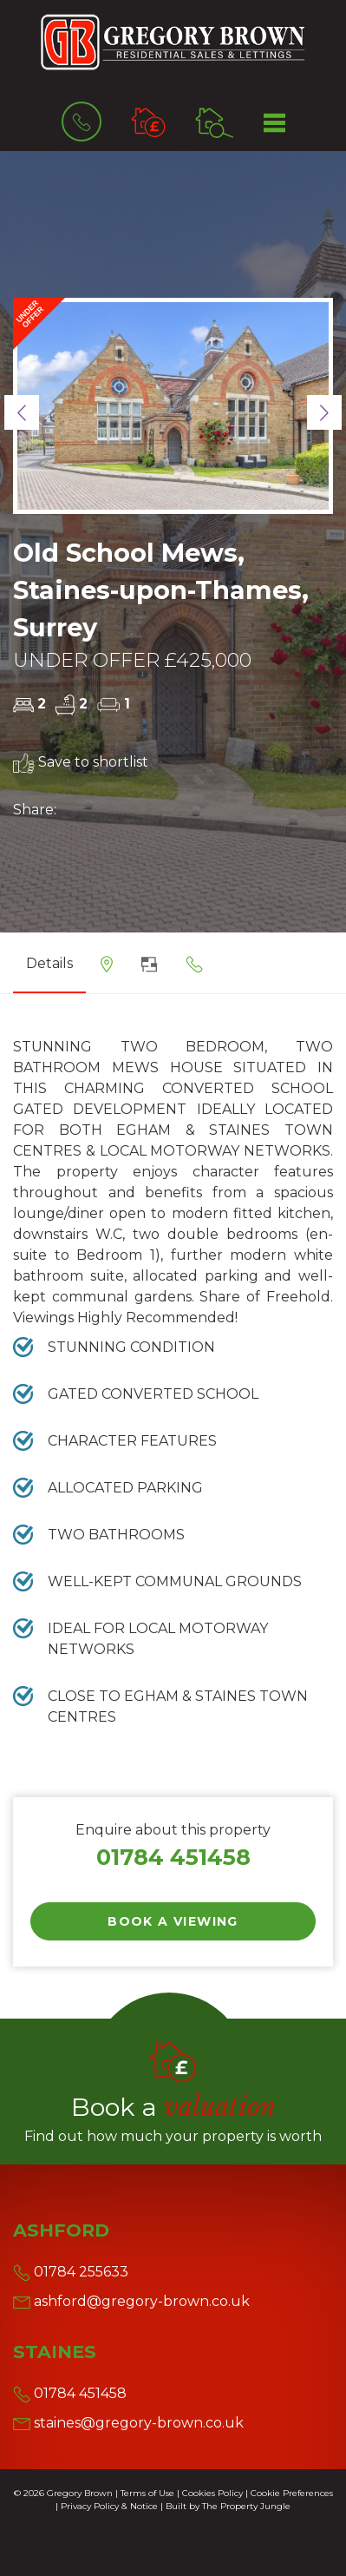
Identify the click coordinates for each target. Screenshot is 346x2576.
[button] (21, 412)
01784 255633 (70, 2271)
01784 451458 (173, 1856)
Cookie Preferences (292, 2493)
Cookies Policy (212, 2493)
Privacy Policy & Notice (109, 2506)
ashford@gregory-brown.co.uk (131, 2301)
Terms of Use (147, 2493)
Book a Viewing (173, 1921)
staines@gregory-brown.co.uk (128, 2423)
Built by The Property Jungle (228, 2506)
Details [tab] (49, 963)
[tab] (107, 969)
